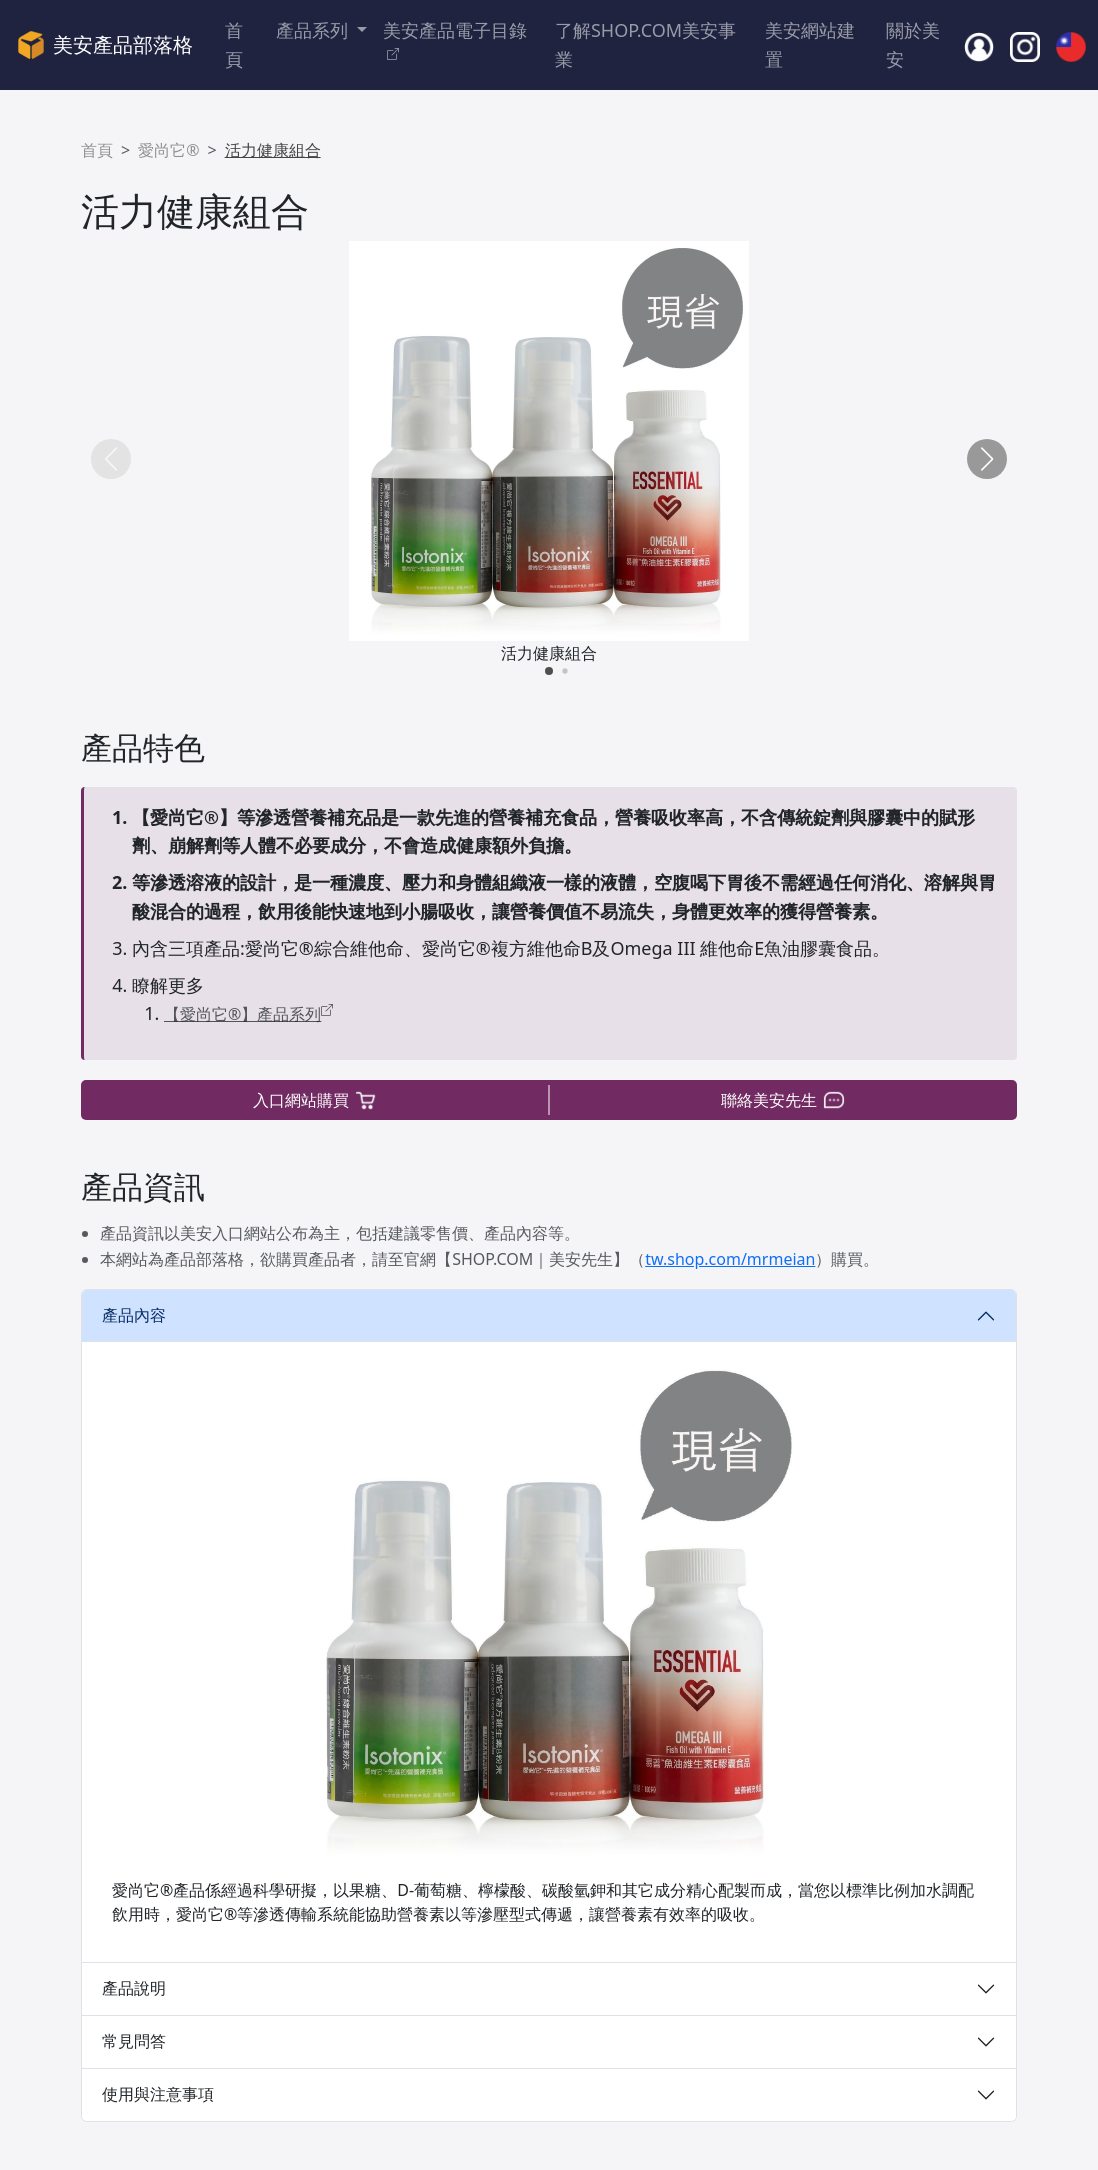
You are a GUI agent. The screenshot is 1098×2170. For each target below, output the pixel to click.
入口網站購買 (315, 1100)
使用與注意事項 (158, 2094)
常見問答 (134, 2041)
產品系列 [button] (314, 30)
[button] (987, 459)
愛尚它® (168, 150)
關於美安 (913, 44)
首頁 (234, 44)
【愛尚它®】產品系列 (248, 1014)
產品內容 (134, 1315)
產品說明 (134, 1988)
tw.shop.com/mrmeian (730, 1259)
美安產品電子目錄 (455, 40)
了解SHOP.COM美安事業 (645, 44)
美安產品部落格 (105, 45)
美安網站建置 (810, 44)
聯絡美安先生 (783, 1100)
